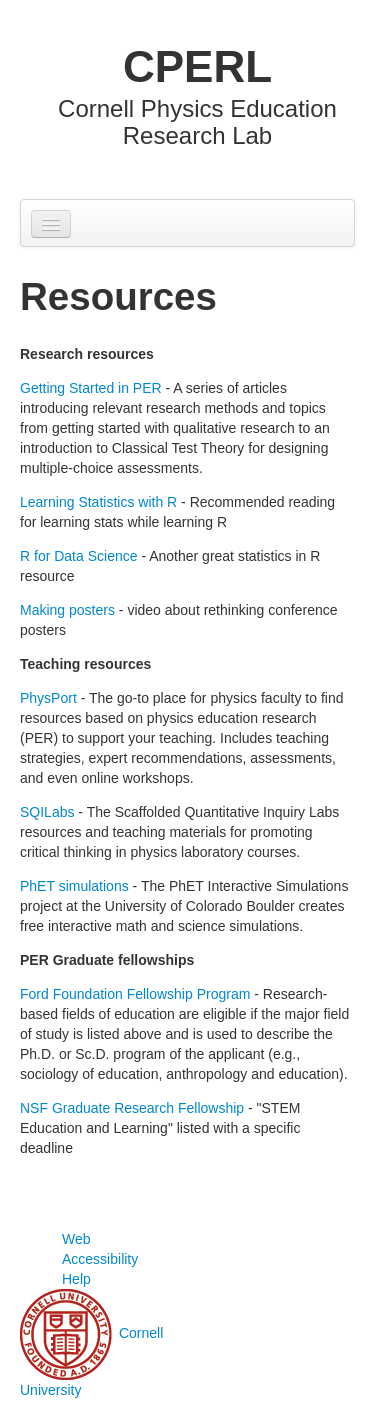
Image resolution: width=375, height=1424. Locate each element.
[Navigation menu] (51, 224)
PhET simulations (74, 886)
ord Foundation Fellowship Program (140, 994)
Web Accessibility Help (100, 1259)
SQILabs (47, 812)
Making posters (67, 610)
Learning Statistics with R (98, 502)
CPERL (197, 66)
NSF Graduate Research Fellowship (132, 1108)
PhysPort (48, 698)
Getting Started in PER (91, 388)
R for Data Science (79, 556)
